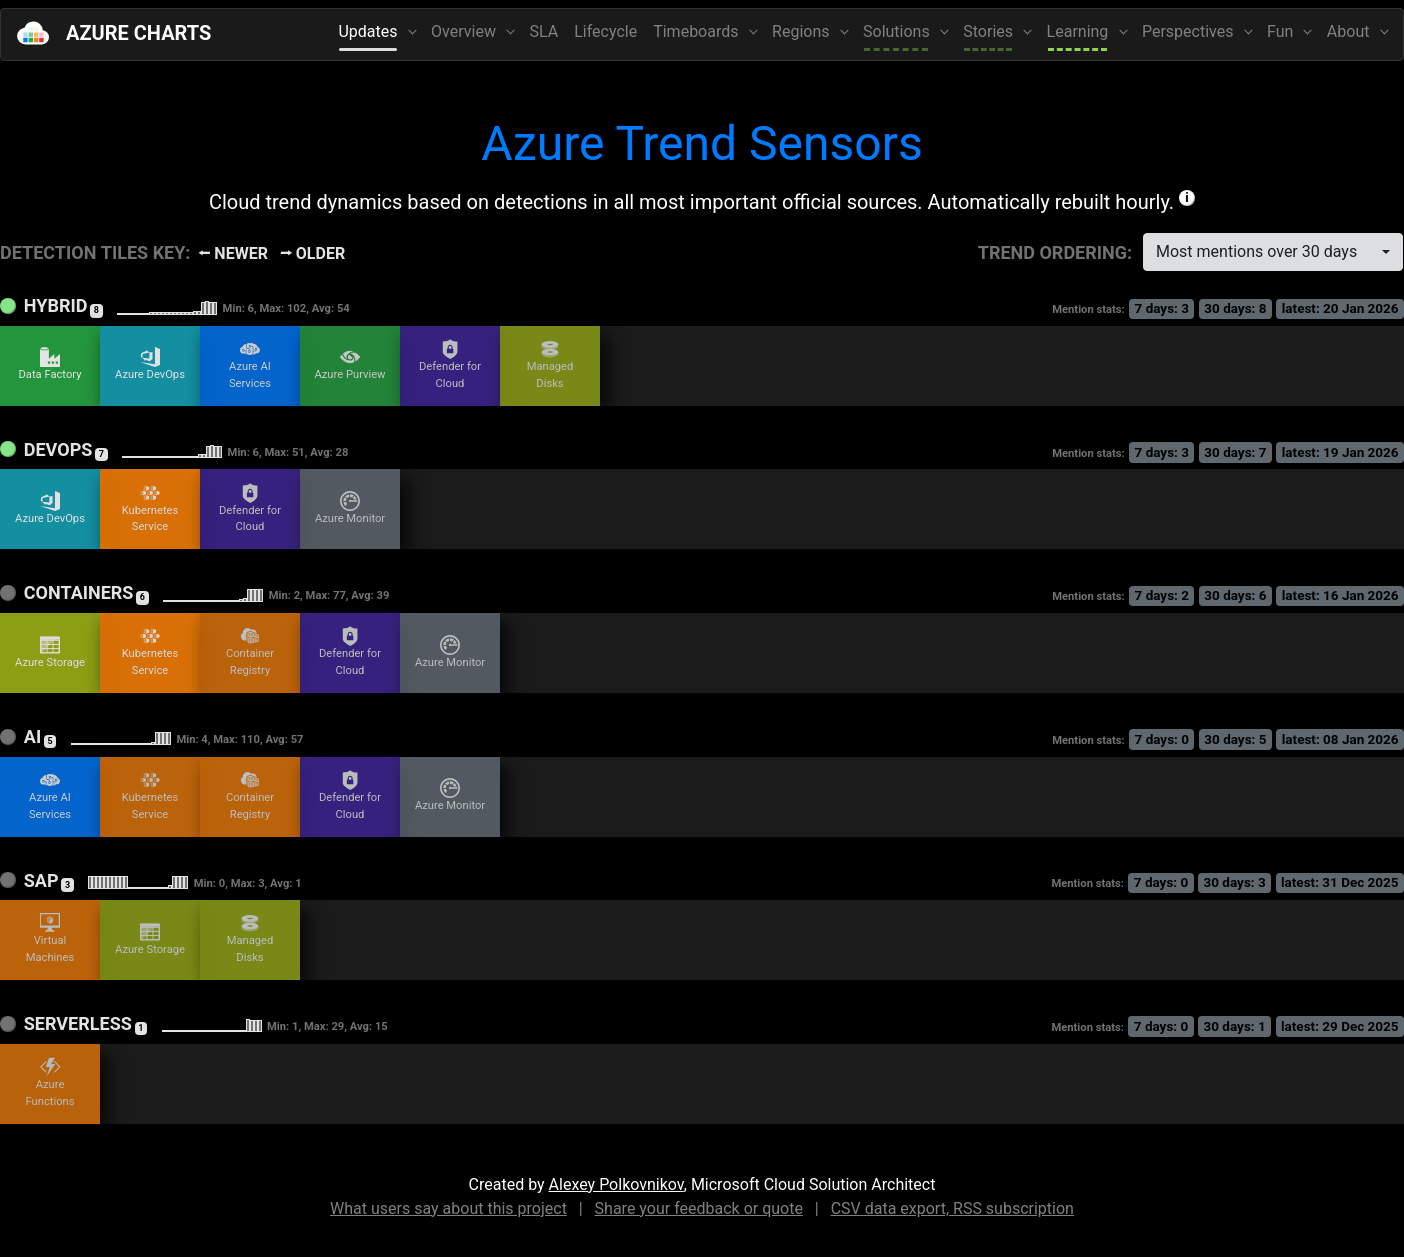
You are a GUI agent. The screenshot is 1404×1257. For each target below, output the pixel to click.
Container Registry (250, 651)
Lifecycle (605, 31)
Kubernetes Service (150, 508)
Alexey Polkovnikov (616, 1184)
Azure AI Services (250, 364)
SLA (544, 31)
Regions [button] (802, 31)
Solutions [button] (898, 31)
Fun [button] (1282, 31)
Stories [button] (990, 31)
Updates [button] (369, 31)
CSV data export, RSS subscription (952, 1208)
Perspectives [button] (1189, 31)
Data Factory (49, 364)
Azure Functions (50, 1082)
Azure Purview (349, 364)
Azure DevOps (150, 364)
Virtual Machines (50, 938)
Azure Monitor (350, 508)
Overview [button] (465, 31)
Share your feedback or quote (699, 1208)
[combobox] (1273, 252)
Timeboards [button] (697, 31)
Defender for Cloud (450, 364)
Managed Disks (550, 364)
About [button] (1350, 31)
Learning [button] (1080, 31)
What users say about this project (448, 1208)
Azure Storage (50, 652)
